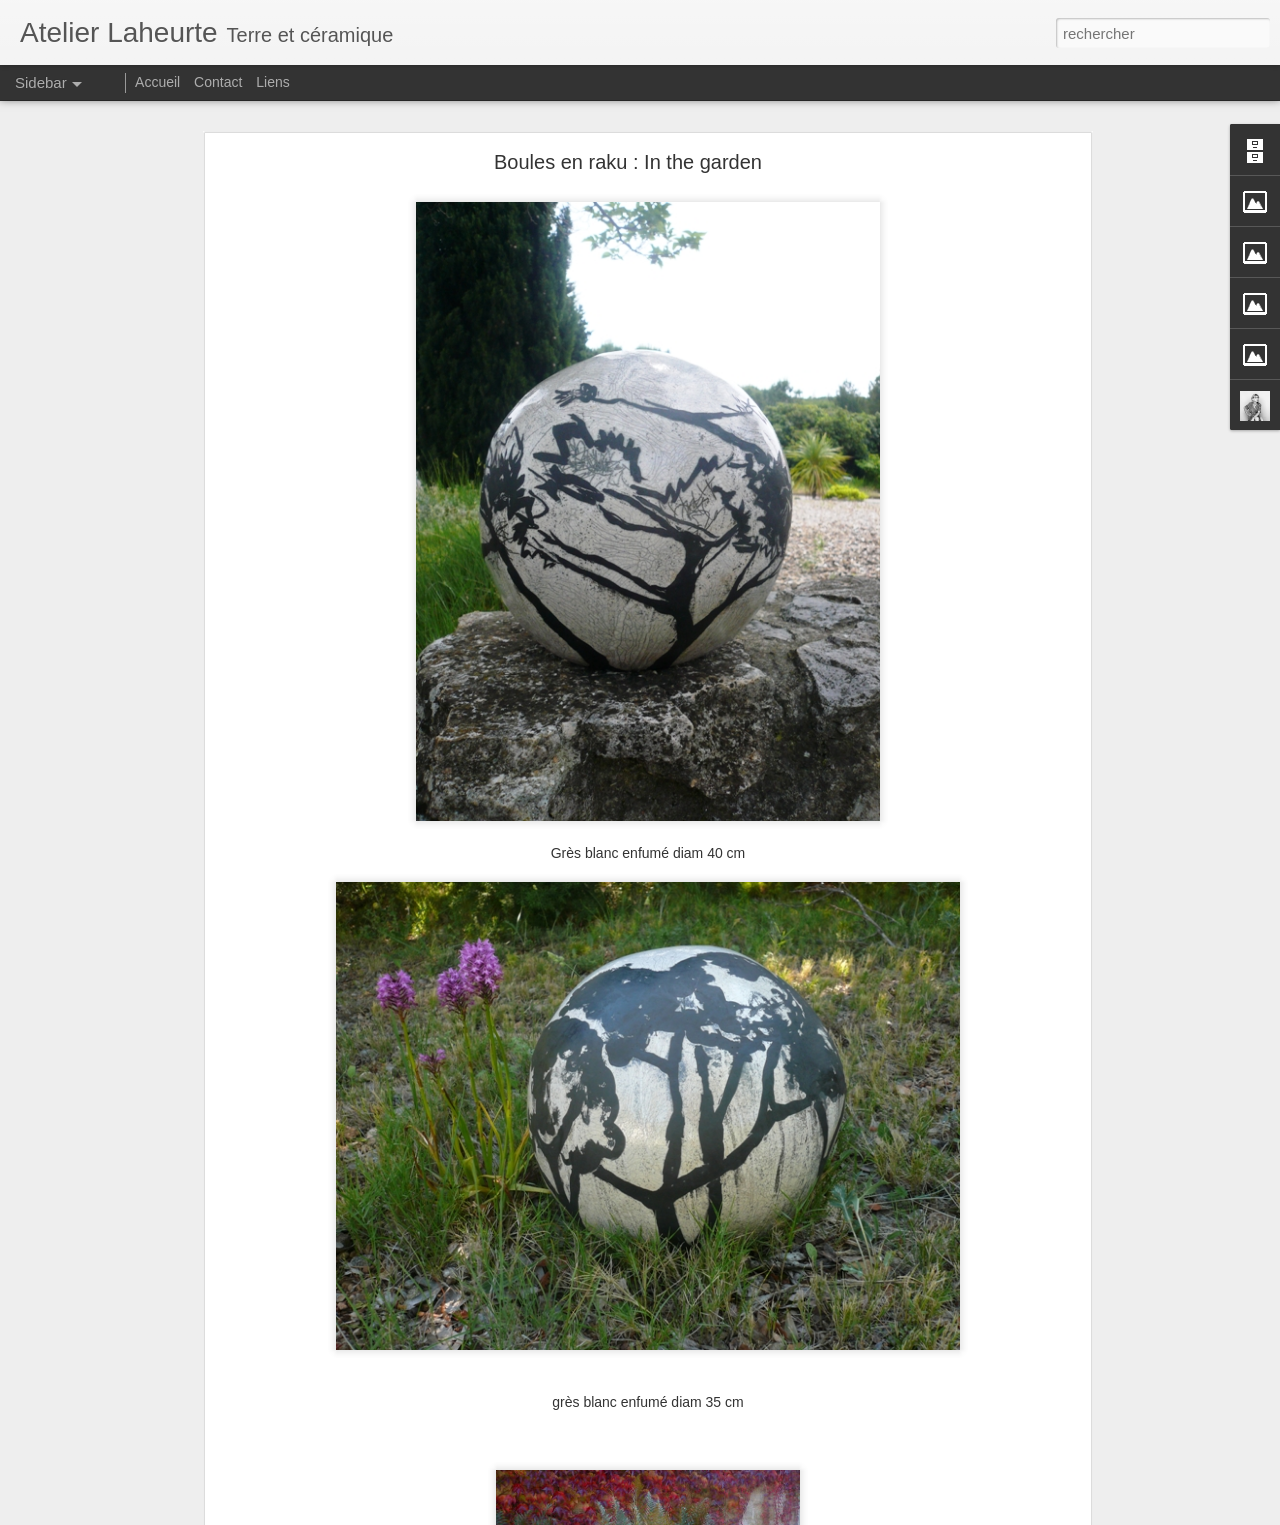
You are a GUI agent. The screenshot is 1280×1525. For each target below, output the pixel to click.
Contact (220, 82)
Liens (272, 82)
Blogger (711, 1514)
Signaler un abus (778, 1514)
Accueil (157, 82)
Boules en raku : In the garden (628, 151)
